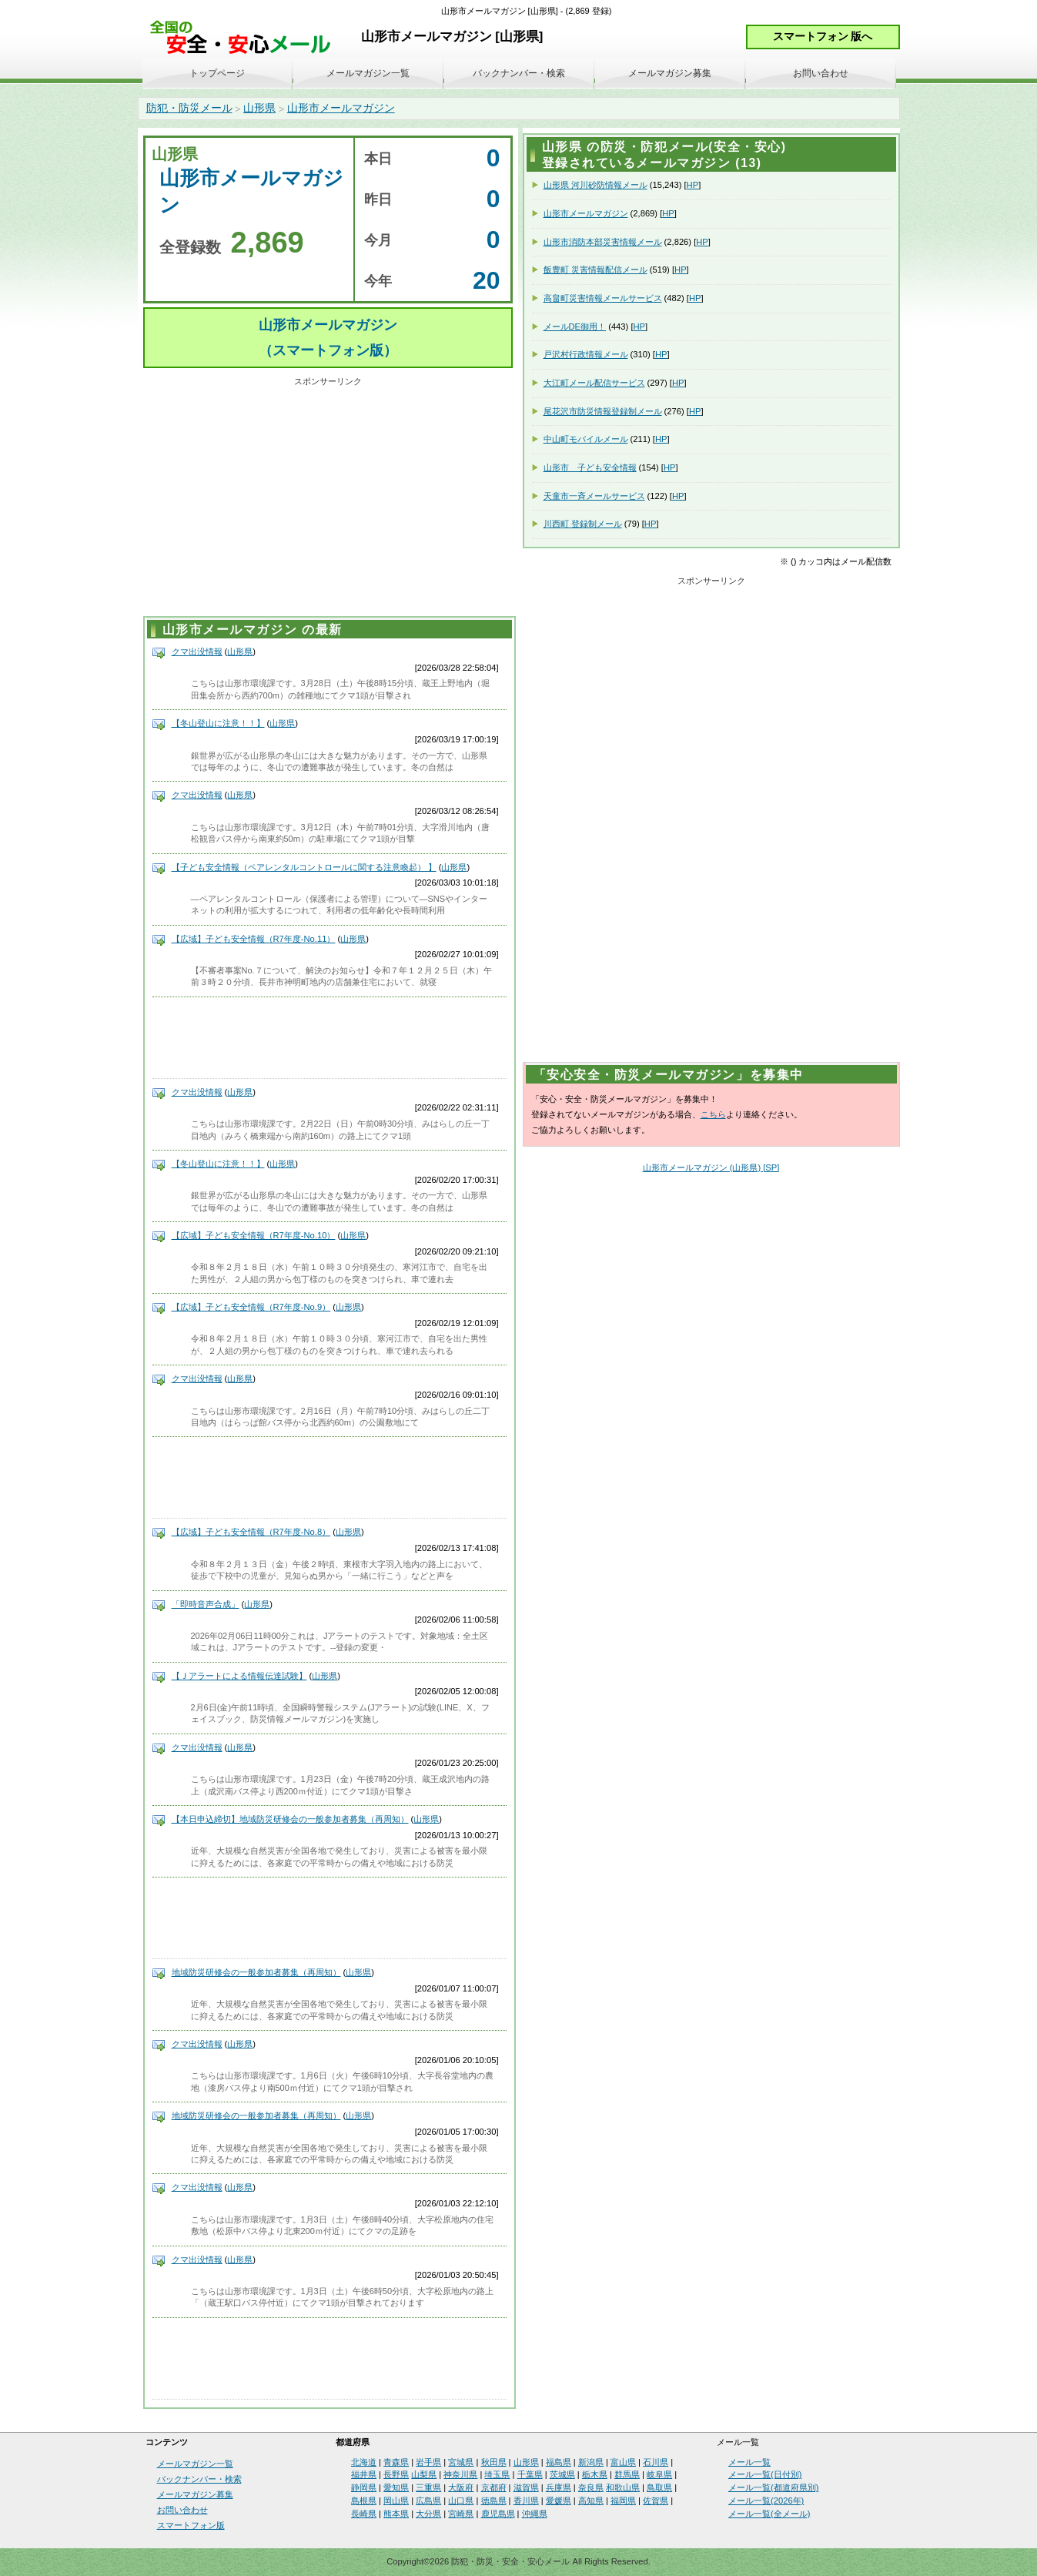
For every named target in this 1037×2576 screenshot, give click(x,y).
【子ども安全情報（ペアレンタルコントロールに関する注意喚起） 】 (304, 867)
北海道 (363, 2462)
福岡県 (623, 2500)
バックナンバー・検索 (519, 73)
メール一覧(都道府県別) (773, 2487)
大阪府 (460, 2487)
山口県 (460, 2500)
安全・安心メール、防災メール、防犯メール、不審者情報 (246, 38)
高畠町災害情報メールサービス (603, 298)
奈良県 (591, 2487)
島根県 (363, 2500)
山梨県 (424, 2474)
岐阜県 (659, 2474)
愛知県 (396, 2487)
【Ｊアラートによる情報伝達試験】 (239, 1675)
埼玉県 (497, 2474)
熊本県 (396, 2513)
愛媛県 (558, 2500)
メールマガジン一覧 (368, 73)
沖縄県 (534, 2513)
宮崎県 (460, 2513)
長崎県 (363, 2513)
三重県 (428, 2487)
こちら (713, 1114)
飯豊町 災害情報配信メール (595, 269)
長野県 (396, 2474)
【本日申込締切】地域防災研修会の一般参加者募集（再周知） (290, 1819)
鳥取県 (659, 2487)
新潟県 (591, 2462)
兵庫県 (558, 2487)
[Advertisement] (328, 499)
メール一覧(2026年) (766, 2500)
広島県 (428, 2500)
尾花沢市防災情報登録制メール (603, 411)
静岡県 (363, 2487)
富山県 (623, 2462)
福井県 (363, 2474)
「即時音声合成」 (205, 1604)
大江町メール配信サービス (594, 382)
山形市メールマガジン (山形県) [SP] (711, 1167)
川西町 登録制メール (583, 523)
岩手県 (428, 2462)
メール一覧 (749, 2462)
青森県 (396, 2462)
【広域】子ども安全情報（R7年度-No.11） (254, 938)
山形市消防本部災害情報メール (603, 241)
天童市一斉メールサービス (594, 496)
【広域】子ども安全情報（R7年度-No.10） (254, 1235)
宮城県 (460, 2462)
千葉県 (530, 2474)
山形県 (259, 108)
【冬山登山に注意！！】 (218, 723)
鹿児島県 (498, 2513)
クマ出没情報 (197, 651)
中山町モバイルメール (586, 439)
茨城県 (562, 2474)
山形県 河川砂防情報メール (595, 184)
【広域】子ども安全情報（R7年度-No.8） (251, 1531)
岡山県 (396, 2500)
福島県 (558, 2462)
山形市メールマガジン (341, 108)
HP (693, 184)
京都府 (494, 2487)
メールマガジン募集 (669, 73)
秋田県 (494, 2462)
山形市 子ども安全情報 (590, 467)
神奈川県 (460, 2474)
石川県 (655, 2462)
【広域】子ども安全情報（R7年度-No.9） (251, 1306)
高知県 (591, 2500)
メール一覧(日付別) (764, 2474)
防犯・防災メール (189, 108)
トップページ (217, 73)
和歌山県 (623, 2487)
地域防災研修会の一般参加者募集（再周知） (256, 1972)
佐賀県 (655, 2500)
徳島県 (494, 2500)
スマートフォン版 (191, 2525)
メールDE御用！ (575, 326)
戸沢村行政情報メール (586, 354)
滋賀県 (526, 2487)
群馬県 (627, 2474)
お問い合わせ (820, 73)
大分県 (428, 2513)
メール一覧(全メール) (769, 2513)
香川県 (526, 2500)
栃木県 (594, 2474)
